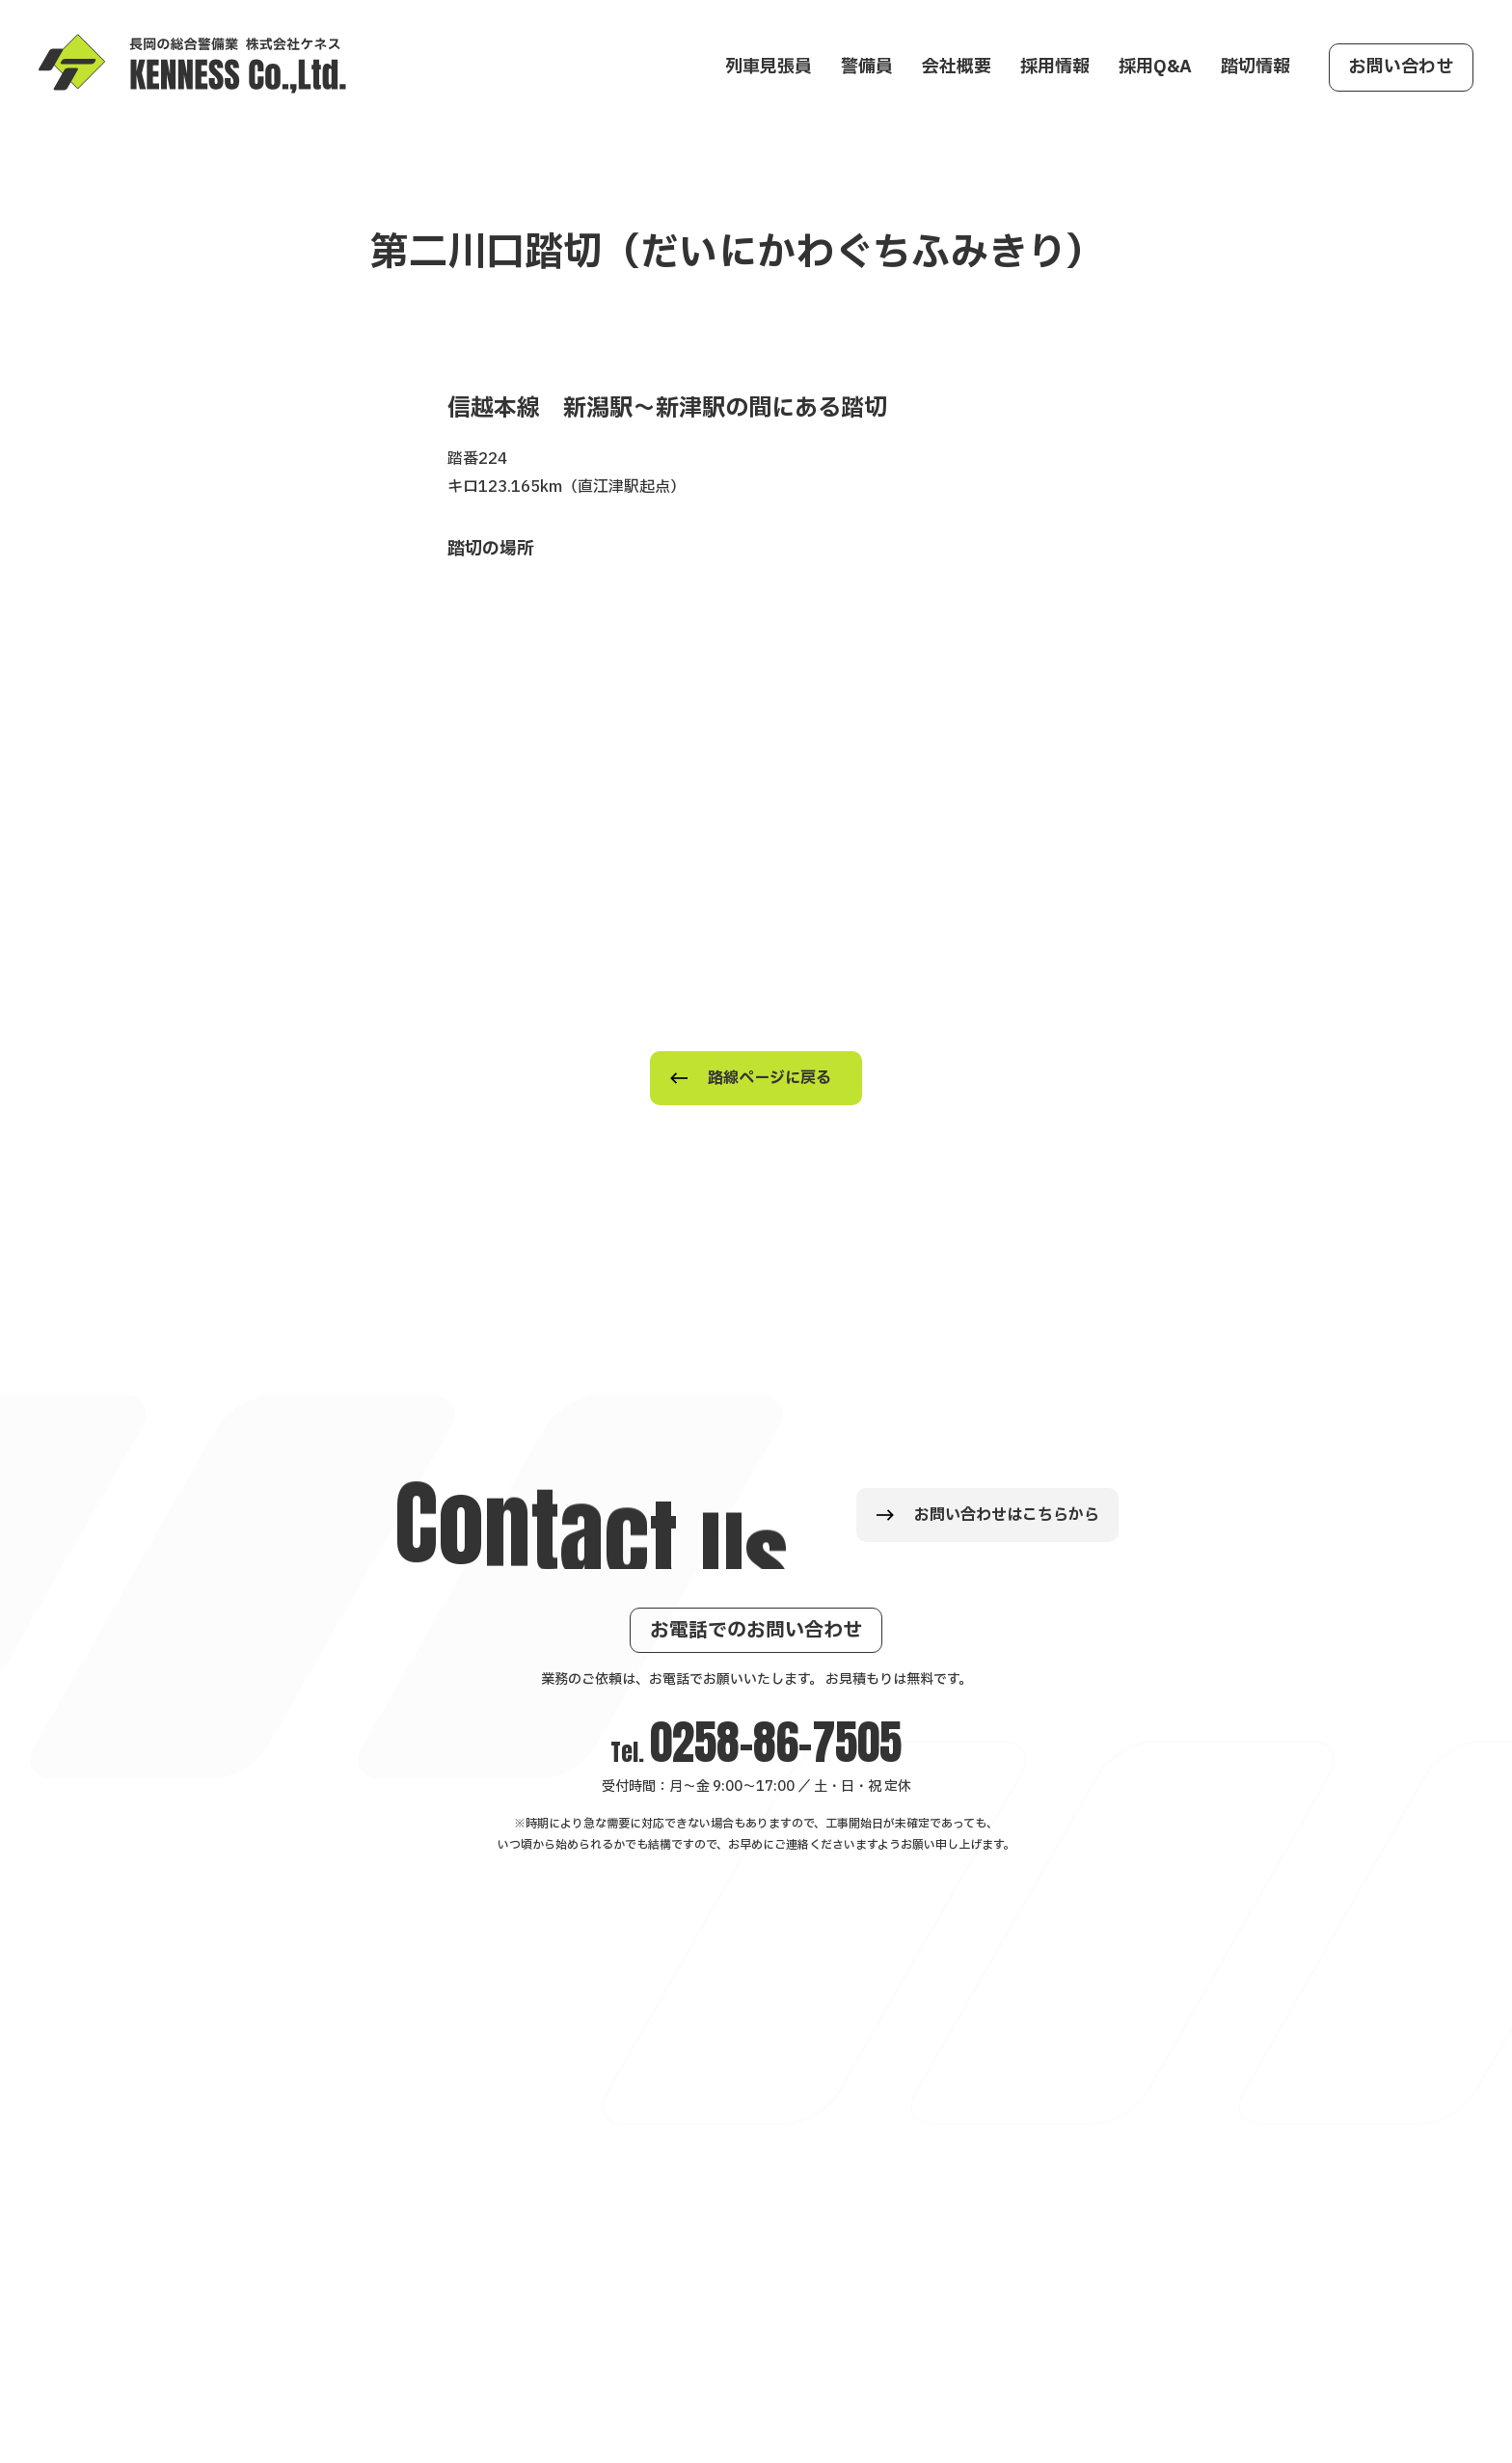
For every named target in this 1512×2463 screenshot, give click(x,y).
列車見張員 (768, 67)
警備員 (867, 67)
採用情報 (1055, 67)
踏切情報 (1255, 67)
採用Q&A (1155, 67)
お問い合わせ (1401, 67)
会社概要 (956, 67)
